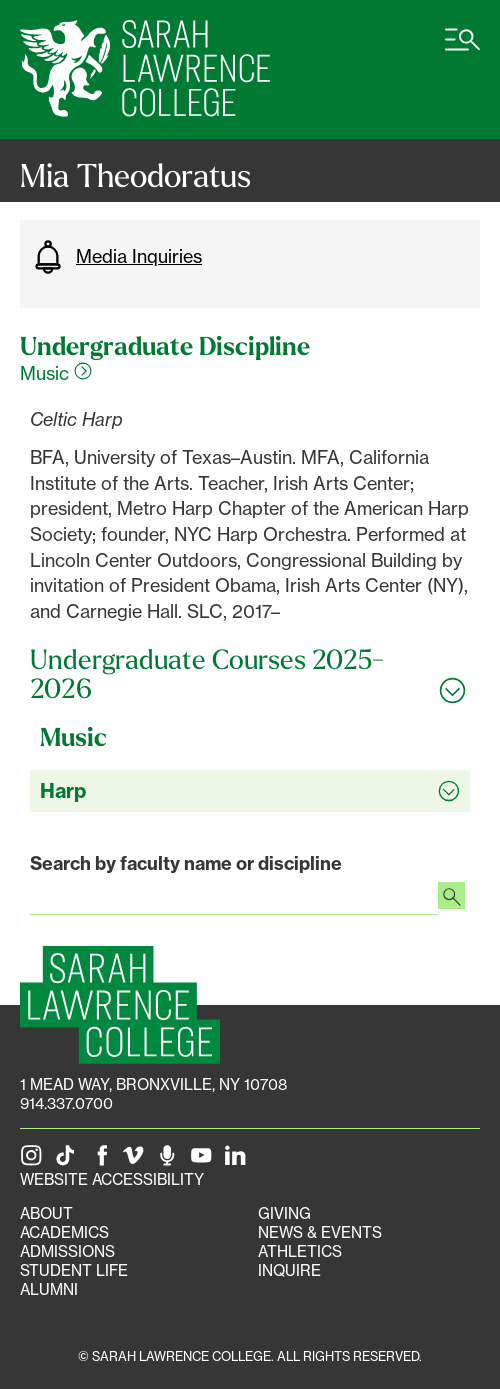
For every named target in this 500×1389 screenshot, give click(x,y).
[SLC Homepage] (120, 1005)
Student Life (74, 1270)
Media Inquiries (116, 257)
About (46, 1213)
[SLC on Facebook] (103, 1160)
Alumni (49, 1289)
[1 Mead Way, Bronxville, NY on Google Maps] (153, 1084)
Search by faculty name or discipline (186, 863)
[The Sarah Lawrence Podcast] (171, 1160)
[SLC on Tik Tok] (69, 1160)
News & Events (320, 1232)
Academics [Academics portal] (64, 1232)
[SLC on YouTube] (205, 1160)
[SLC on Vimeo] (137, 1160)
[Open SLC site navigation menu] (462, 50)
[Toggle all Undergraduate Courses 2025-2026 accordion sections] (250, 674)
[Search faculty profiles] (451, 898)
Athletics (300, 1251)
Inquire (289, 1270)
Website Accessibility (112, 1179)
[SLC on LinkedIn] (239, 1160)
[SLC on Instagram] (35, 1160)
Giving (284, 1213)
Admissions (67, 1251)
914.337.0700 (66, 1103)
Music (56, 373)
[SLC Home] (145, 69)
